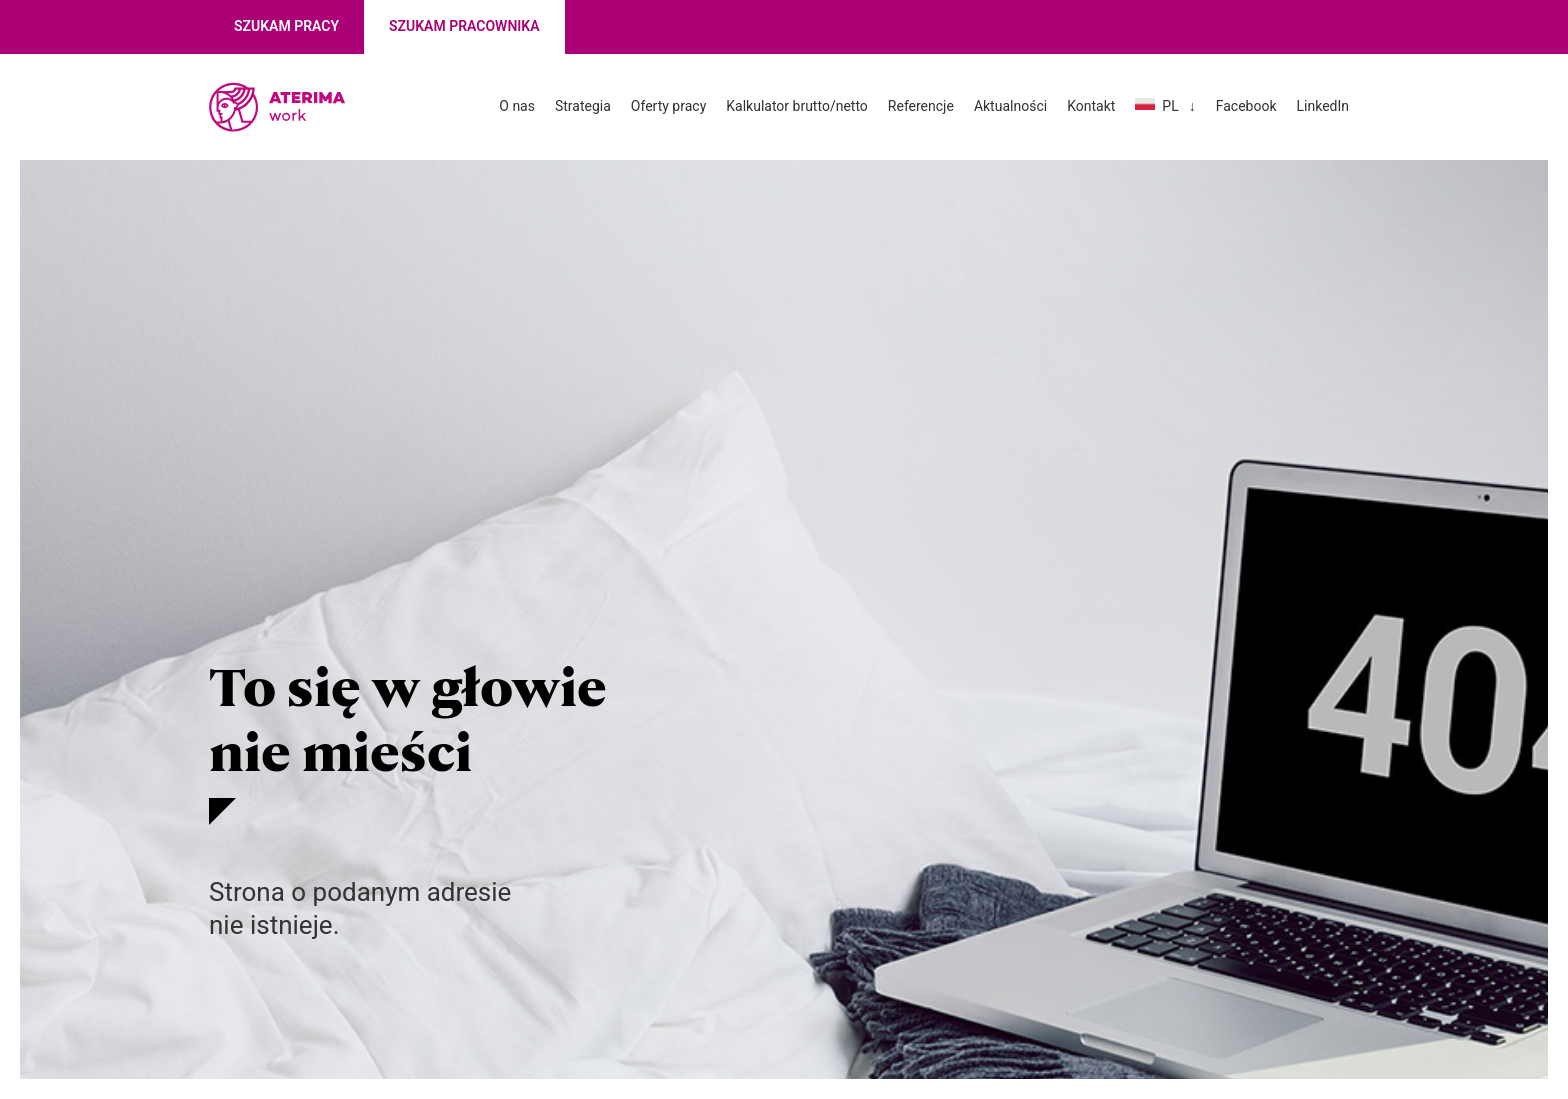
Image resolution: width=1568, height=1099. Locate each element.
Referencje (921, 106)
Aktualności (1010, 106)
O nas (517, 106)
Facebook (1246, 106)
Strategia (583, 106)
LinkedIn (1323, 106)
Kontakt (1091, 106)
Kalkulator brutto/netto (797, 106)
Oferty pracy (668, 106)
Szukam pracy (286, 26)
